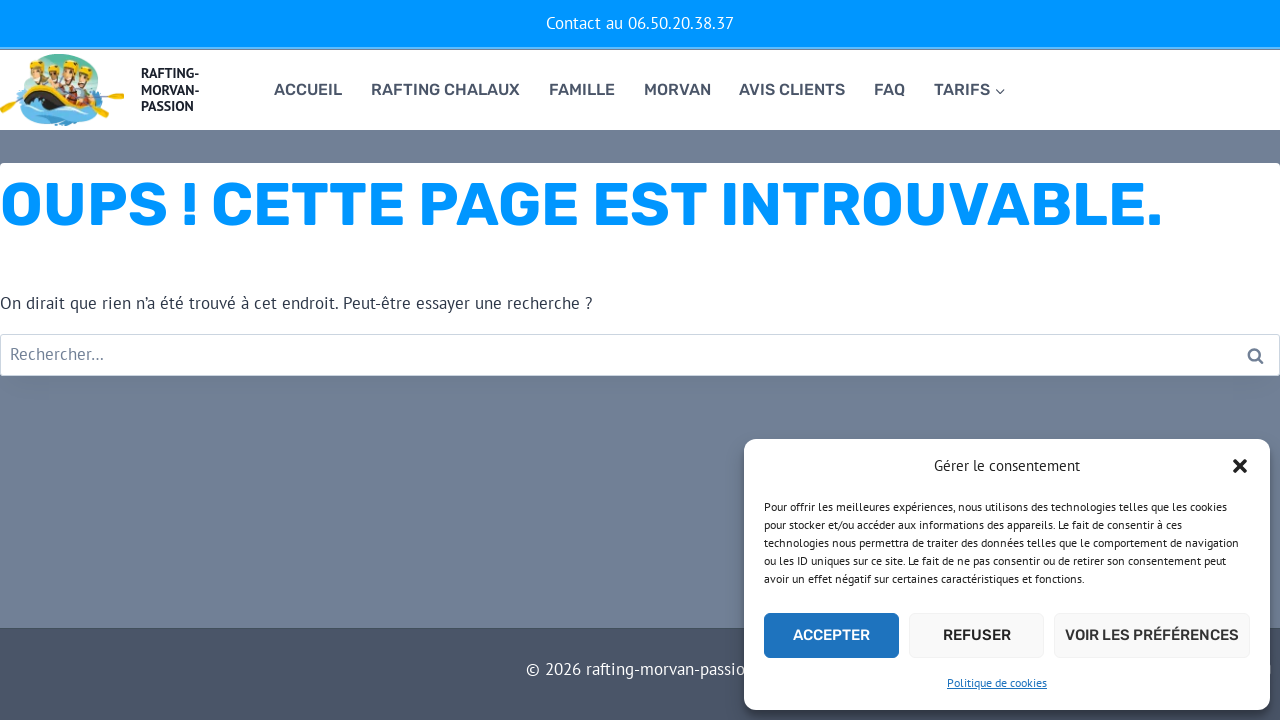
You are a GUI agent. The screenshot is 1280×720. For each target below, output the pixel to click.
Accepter (831, 635)
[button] (1240, 466)
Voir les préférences (1152, 635)
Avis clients (792, 89)
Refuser (977, 635)
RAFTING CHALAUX (445, 89)
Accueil (308, 89)
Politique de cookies (997, 682)
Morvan (677, 89)
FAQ (889, 89)
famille (582, 89)
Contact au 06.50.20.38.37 (640, 23)
